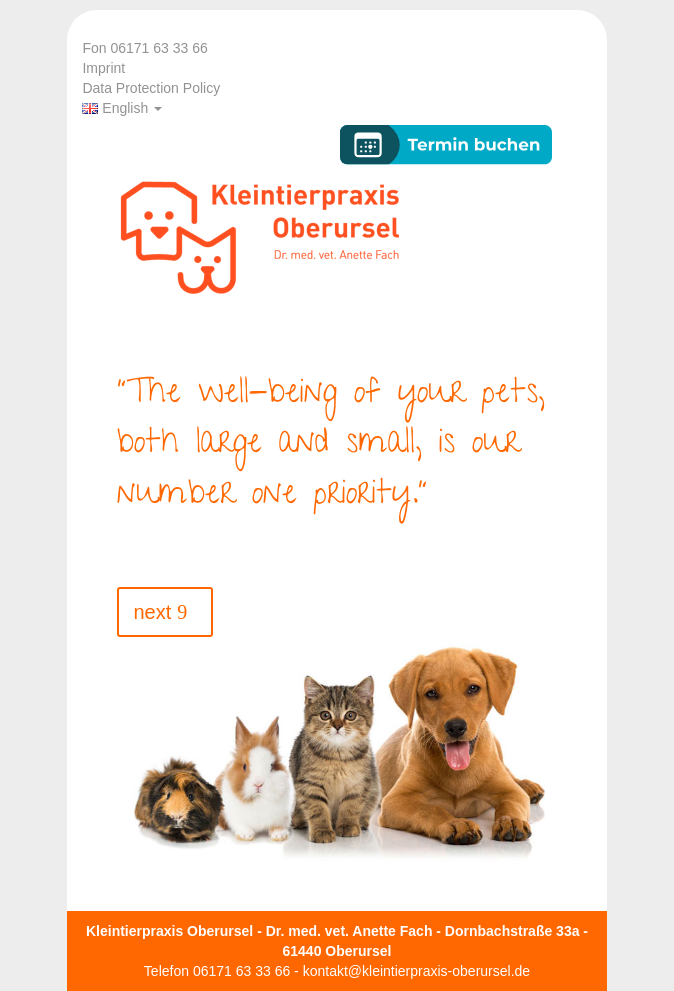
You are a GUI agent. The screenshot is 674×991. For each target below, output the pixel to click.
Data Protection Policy (151, 88)
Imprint (103, 68)
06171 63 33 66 (241, 971)
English (122, 108)
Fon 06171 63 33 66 (144, 48)
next (152, 612)
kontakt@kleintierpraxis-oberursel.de (416, 971)
